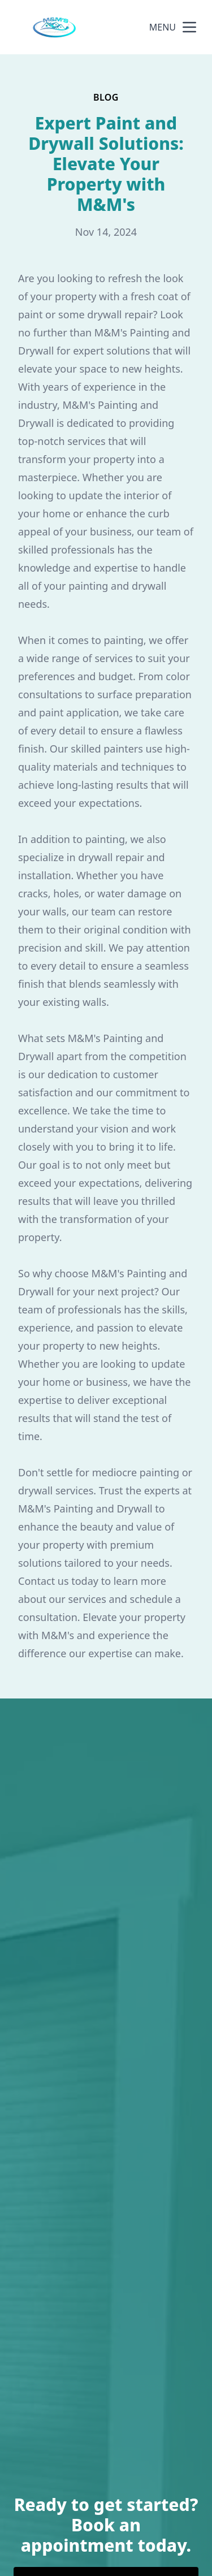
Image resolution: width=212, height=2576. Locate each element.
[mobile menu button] (189, 27)
